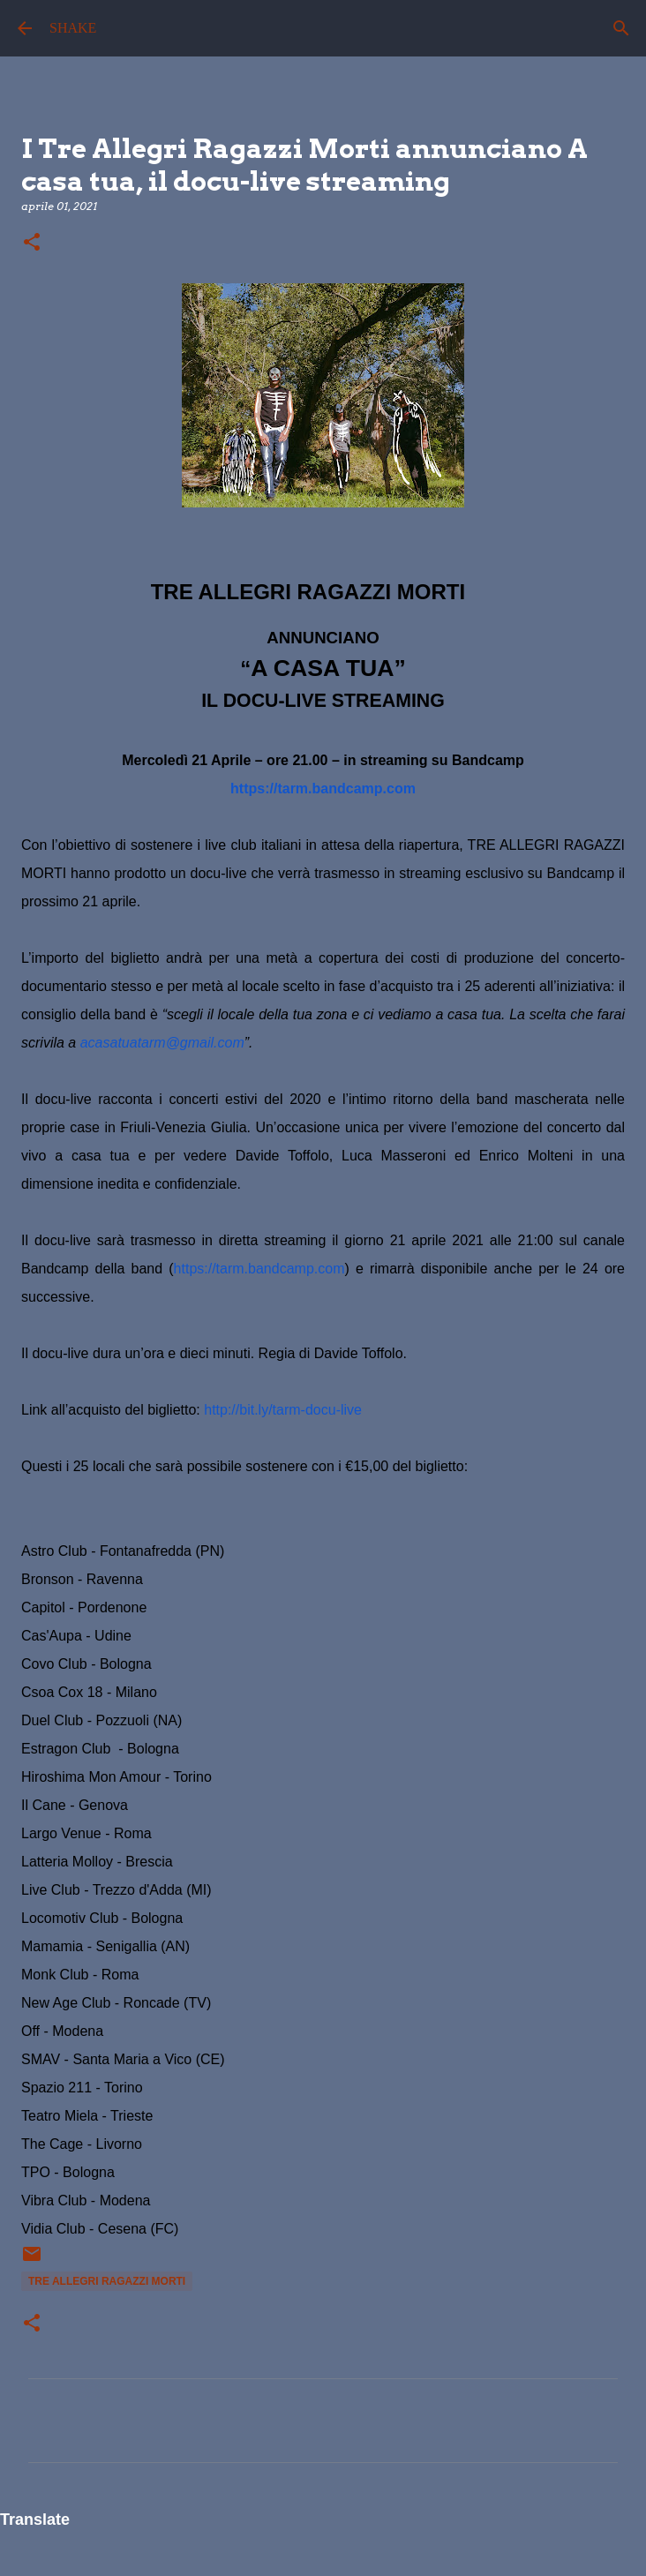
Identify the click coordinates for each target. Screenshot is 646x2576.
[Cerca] (621, 28)
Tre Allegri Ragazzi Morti (106, 2281)
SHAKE (72, 27)
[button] (31, 243)
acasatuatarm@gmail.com (162, 1042)
